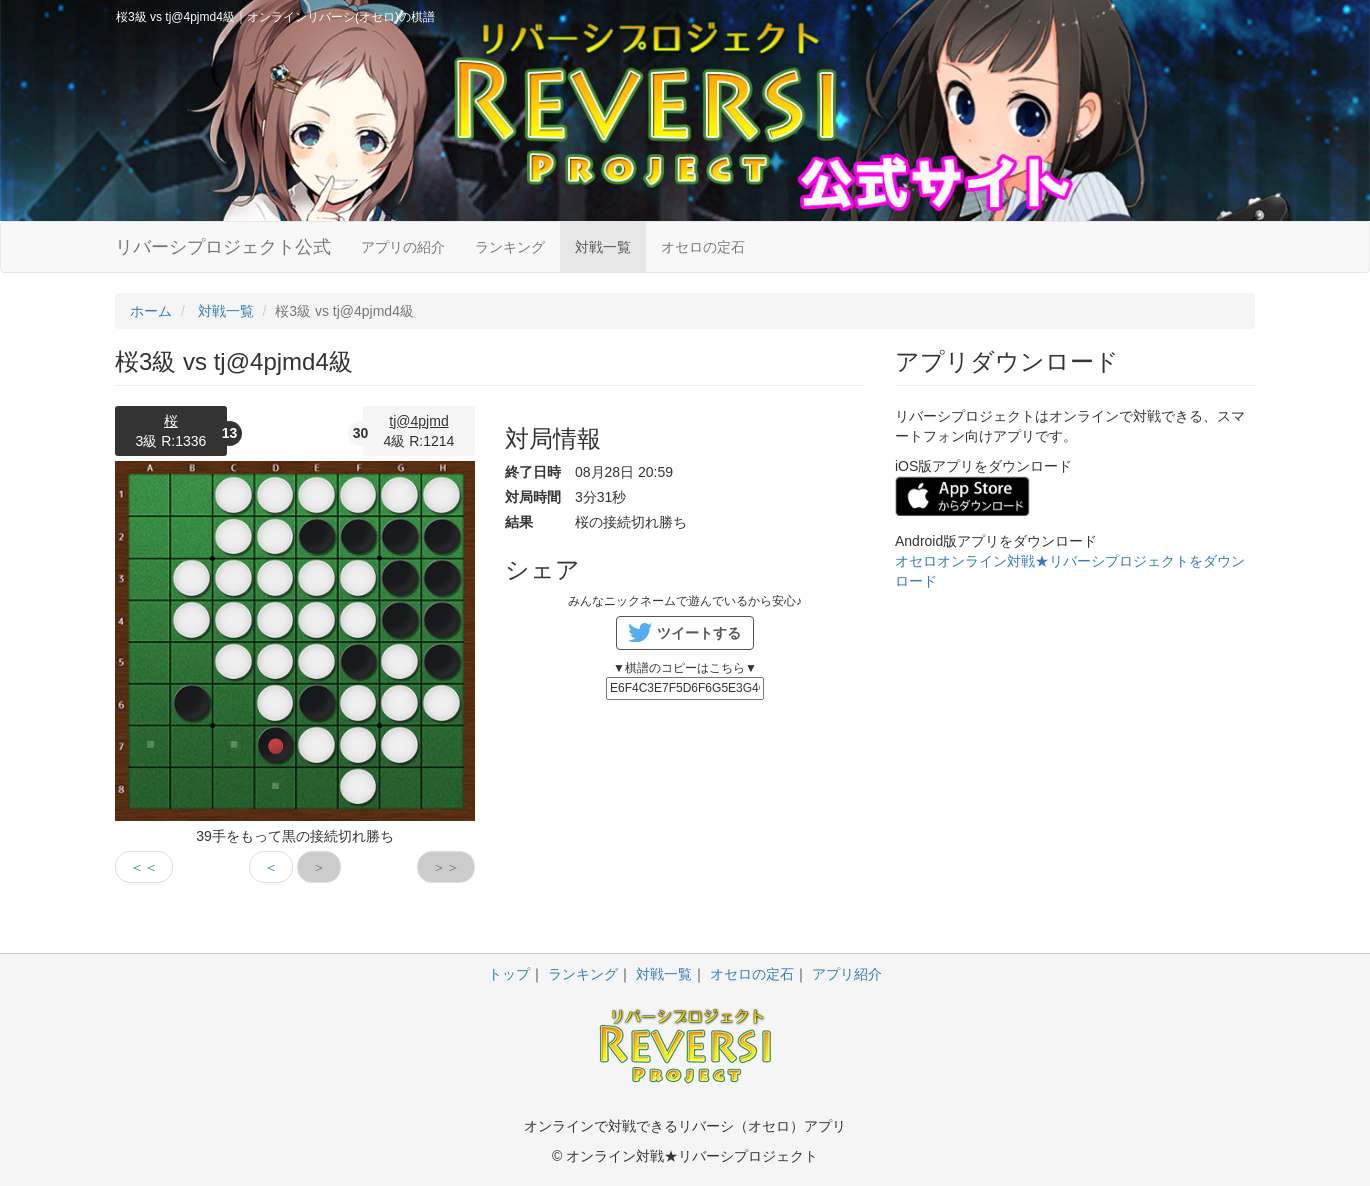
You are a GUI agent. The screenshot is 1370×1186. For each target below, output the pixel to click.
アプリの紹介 (403, 247)
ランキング (510, 247)
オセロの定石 (703, 247)
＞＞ (446, 867)
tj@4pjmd (418, 421)
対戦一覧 (603, 247)
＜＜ (144, 867)
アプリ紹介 (847, 974)
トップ (509, 974)
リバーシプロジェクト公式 (223, 247)
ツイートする (699, 633)
